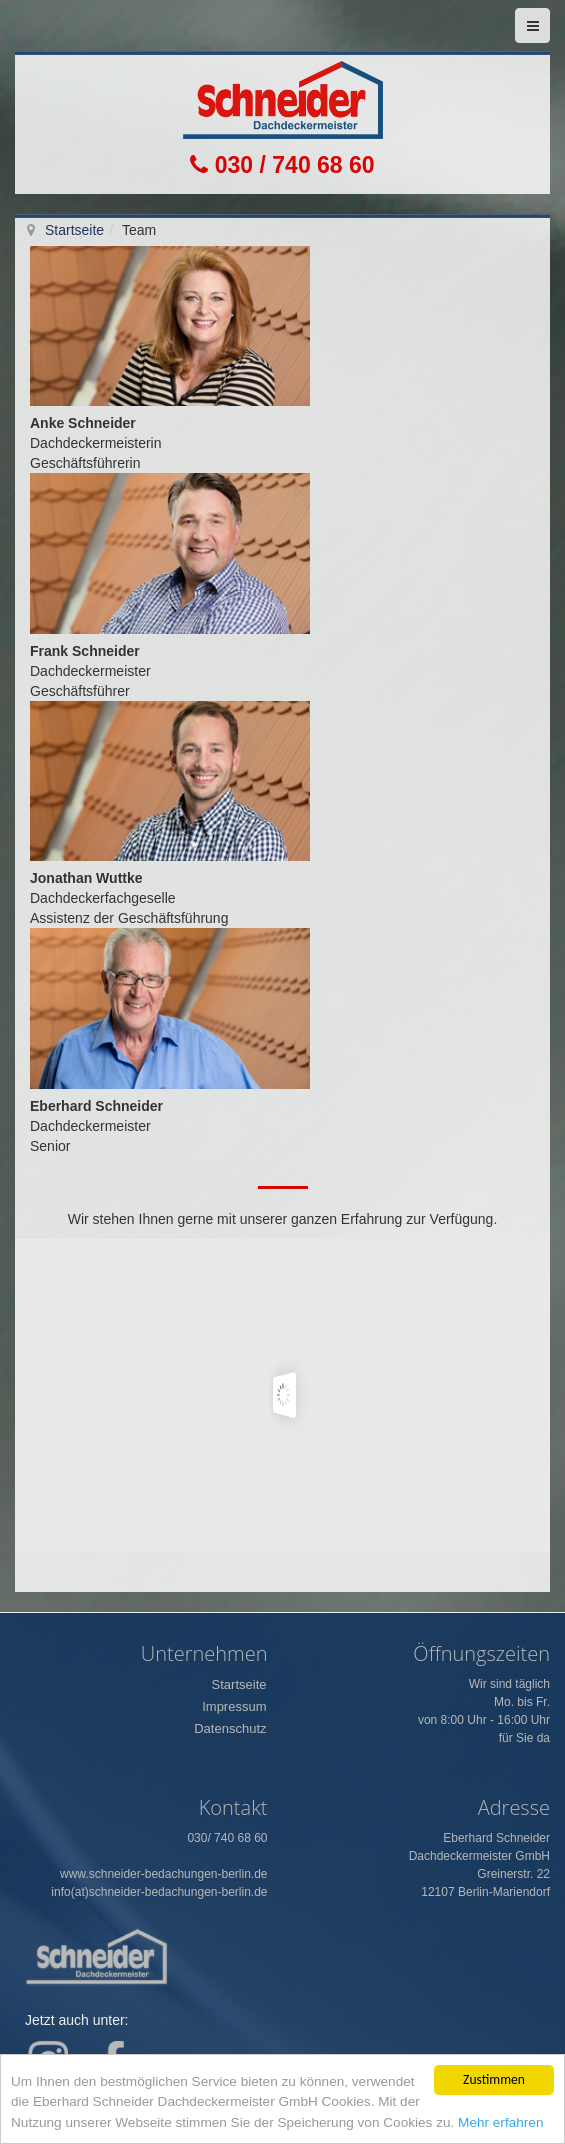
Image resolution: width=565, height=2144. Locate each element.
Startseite (74, 230)
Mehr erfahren (500, 2122)
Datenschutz (230, 1728)
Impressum (234, 1706)
